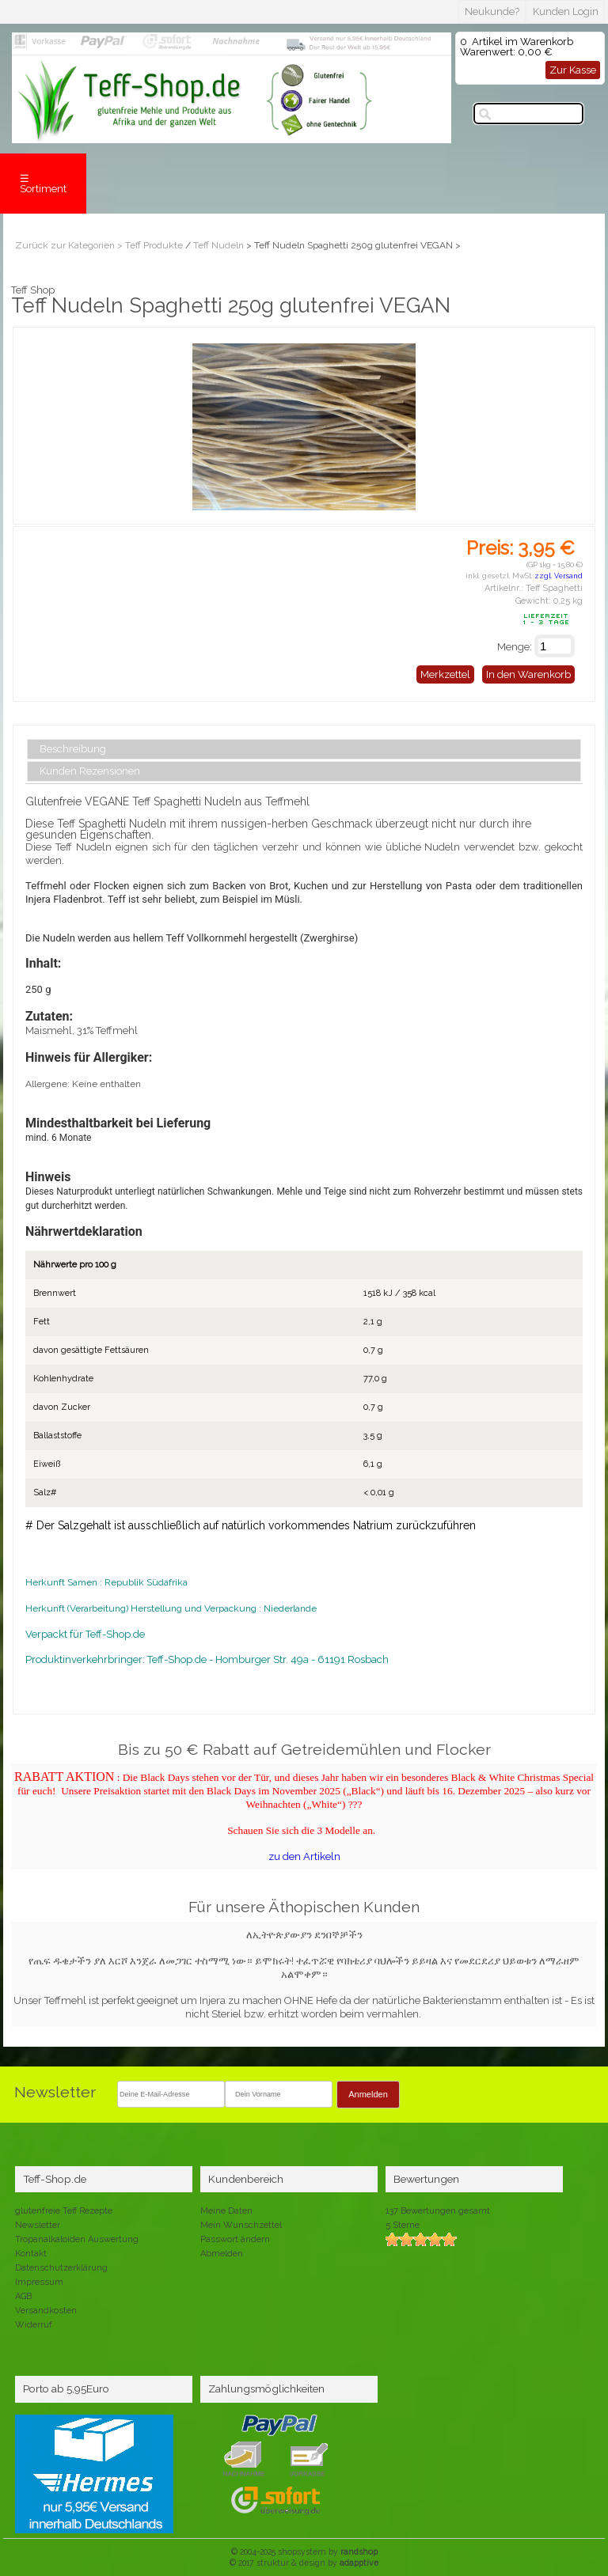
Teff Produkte (154, 245)
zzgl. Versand (558, 576)
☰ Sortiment (43, 183)
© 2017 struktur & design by (304, 2562)
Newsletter (37, 2225)
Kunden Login (565, 11)
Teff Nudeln (218, 245)
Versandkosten (46, 2310)
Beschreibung (73, 749)
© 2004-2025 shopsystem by (304, 2551)
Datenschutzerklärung (61, 2268)
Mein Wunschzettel (241, 2225)
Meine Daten (226, 2211)
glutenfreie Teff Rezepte (63, 2211)
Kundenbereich (245, 2179)
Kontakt (31, 2253)
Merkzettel (445, 674)
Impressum (39, 2282)
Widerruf (33, 2325)
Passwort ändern (235, 2239)
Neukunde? (492, 11)
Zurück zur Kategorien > (70, 245)
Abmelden (221, 2253)
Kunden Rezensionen (90, 771)
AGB (23, 2296)
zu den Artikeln (304, 1856)
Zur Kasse (572, 70)
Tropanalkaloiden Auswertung (77, 2239)
